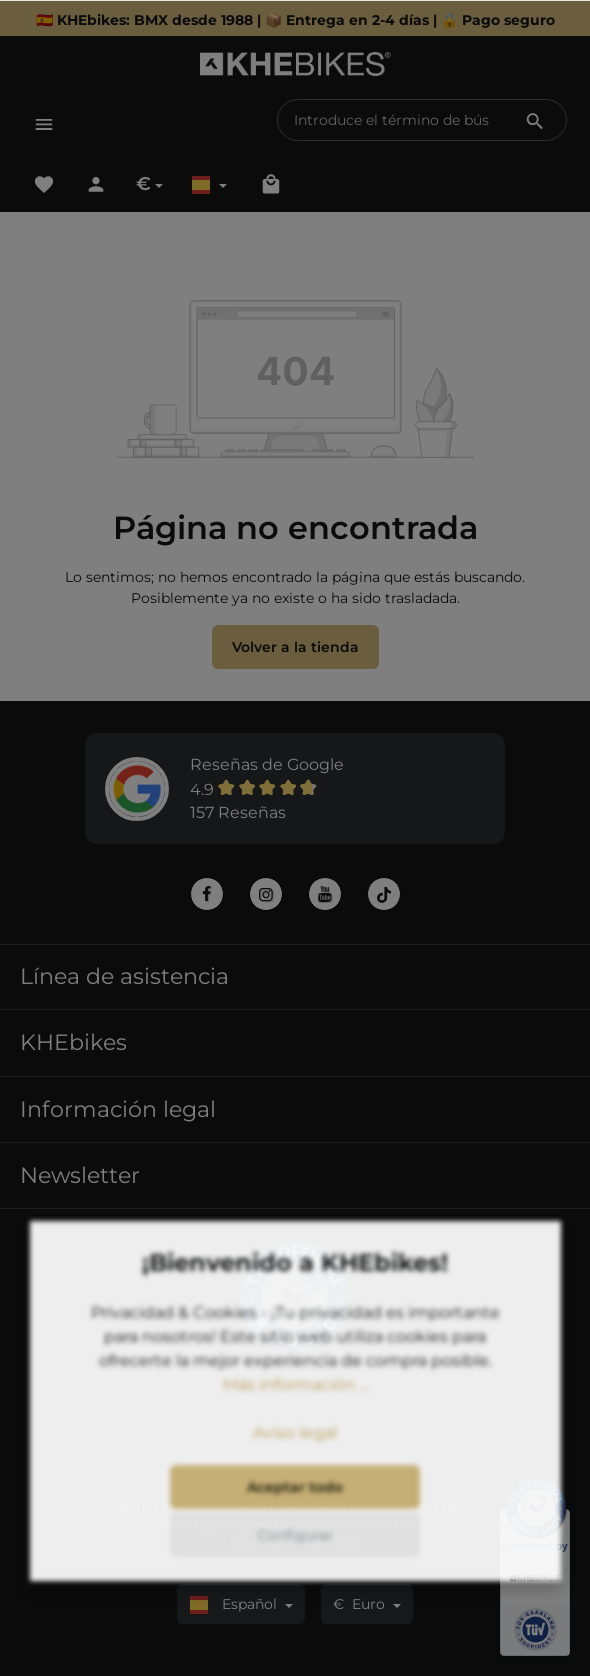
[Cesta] (271, 184)
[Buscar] (535, 120)
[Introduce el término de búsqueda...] (391, 120)
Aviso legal (295, 1499)
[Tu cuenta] (96, 184)
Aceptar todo (295, 1554)
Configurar (295, 1602)
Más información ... (295, 1451)
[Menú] (44, 124)
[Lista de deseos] (44, 184)
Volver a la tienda (295, 647)
